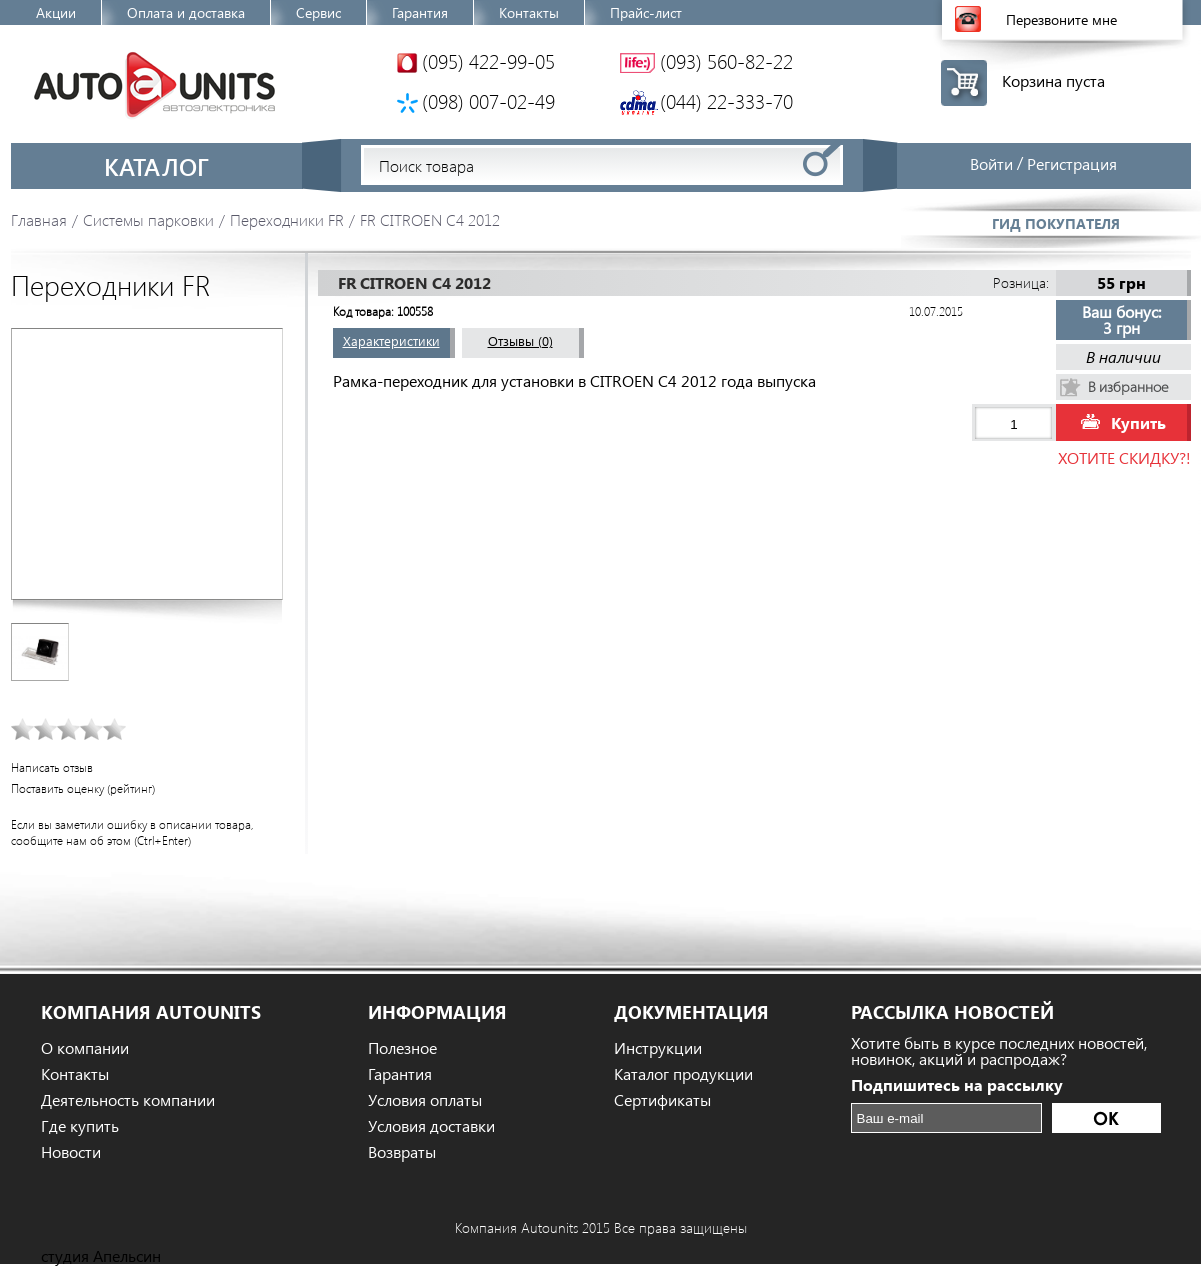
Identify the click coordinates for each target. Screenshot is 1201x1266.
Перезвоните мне (1061, 19)
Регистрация (1072, 163)
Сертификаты (662, 1100)
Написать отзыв (52, 767)
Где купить (80, 1126)
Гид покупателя (1056, 223)
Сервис (318, 12)
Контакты (529, 12)
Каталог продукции (683, 1074)
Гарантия (420, 12)
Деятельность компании (128, 1100)
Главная (39, 219)
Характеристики (391, 340)
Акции (56, 12)
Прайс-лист (646, 12)
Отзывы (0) (520, 340)
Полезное (402, 1048)
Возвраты (402, 1152)
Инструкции (658, 1048)
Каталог (156, 166)
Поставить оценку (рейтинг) (83, 788)
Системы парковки (148, 219)
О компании (85, 1048)
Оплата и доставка (186, 12)
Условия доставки (431, 1126)
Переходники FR (287, 219)
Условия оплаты (425, 1100)
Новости (71, 1152)
